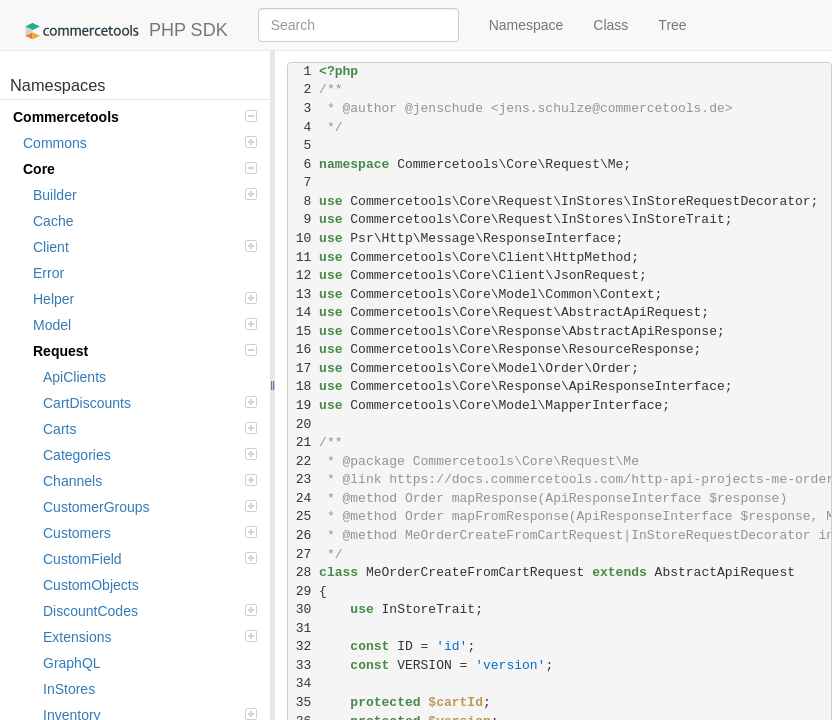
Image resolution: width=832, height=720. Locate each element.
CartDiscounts (150, 403)
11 (303, 257)
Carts (150, 429)
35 (303, 702)
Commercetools (135, 117)
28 (303, 572)
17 (303, 368)
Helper (145, 299)
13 (303, 294)
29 (303, 591)
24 (303, 498)
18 (303, 386)
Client (145, 247)
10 (303, 238)
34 (303, 683)
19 (303, 405)
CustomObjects (91, 585)
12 (303, 275)
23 (303, 479)
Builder (145, 195)
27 (303, 554)
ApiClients (74, 377)
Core (140, 169)
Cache (53, 221)
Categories (150, 455)
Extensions (150, 637)
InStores (69, 689)
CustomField (150, 559)
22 (303, 461)
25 (303, 516)
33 (303, 665)
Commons (140, 143)
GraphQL (72, 663)
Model (145, 325)
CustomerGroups (150, 507)
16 (303, 349)
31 (303, 628)
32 (303, 646)
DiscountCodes (150, 611)
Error (48, 273)
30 (303, 609)
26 (303, 535)
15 (303, 331)
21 (303, 442)
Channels (150, 481)
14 (303, 312)
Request (145, 351)
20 (303, 424)
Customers (150, 533)
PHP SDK (121, 31)
